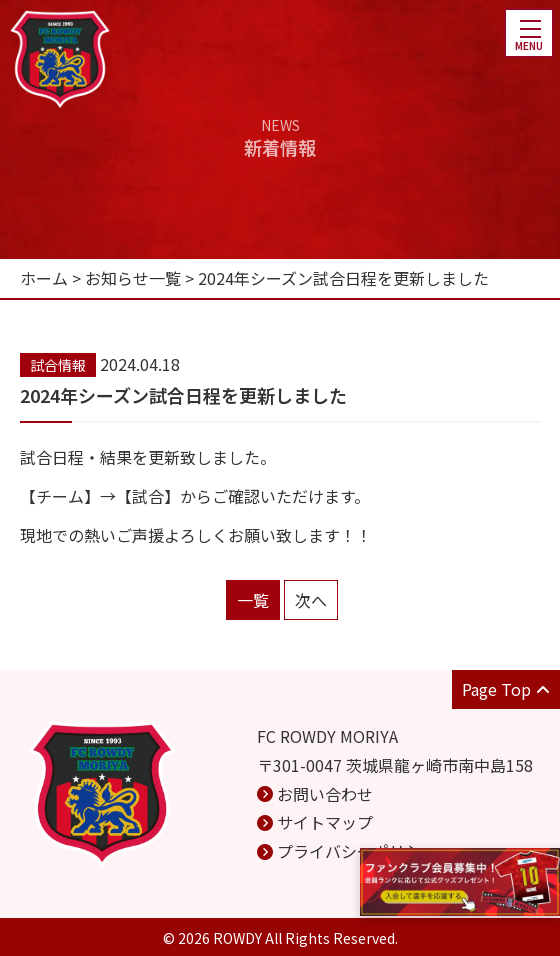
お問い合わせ (325, 794)
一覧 (253, 600)
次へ (311, 600)
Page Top (506, 689)
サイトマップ (325, 822)
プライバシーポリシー (357, 851)
